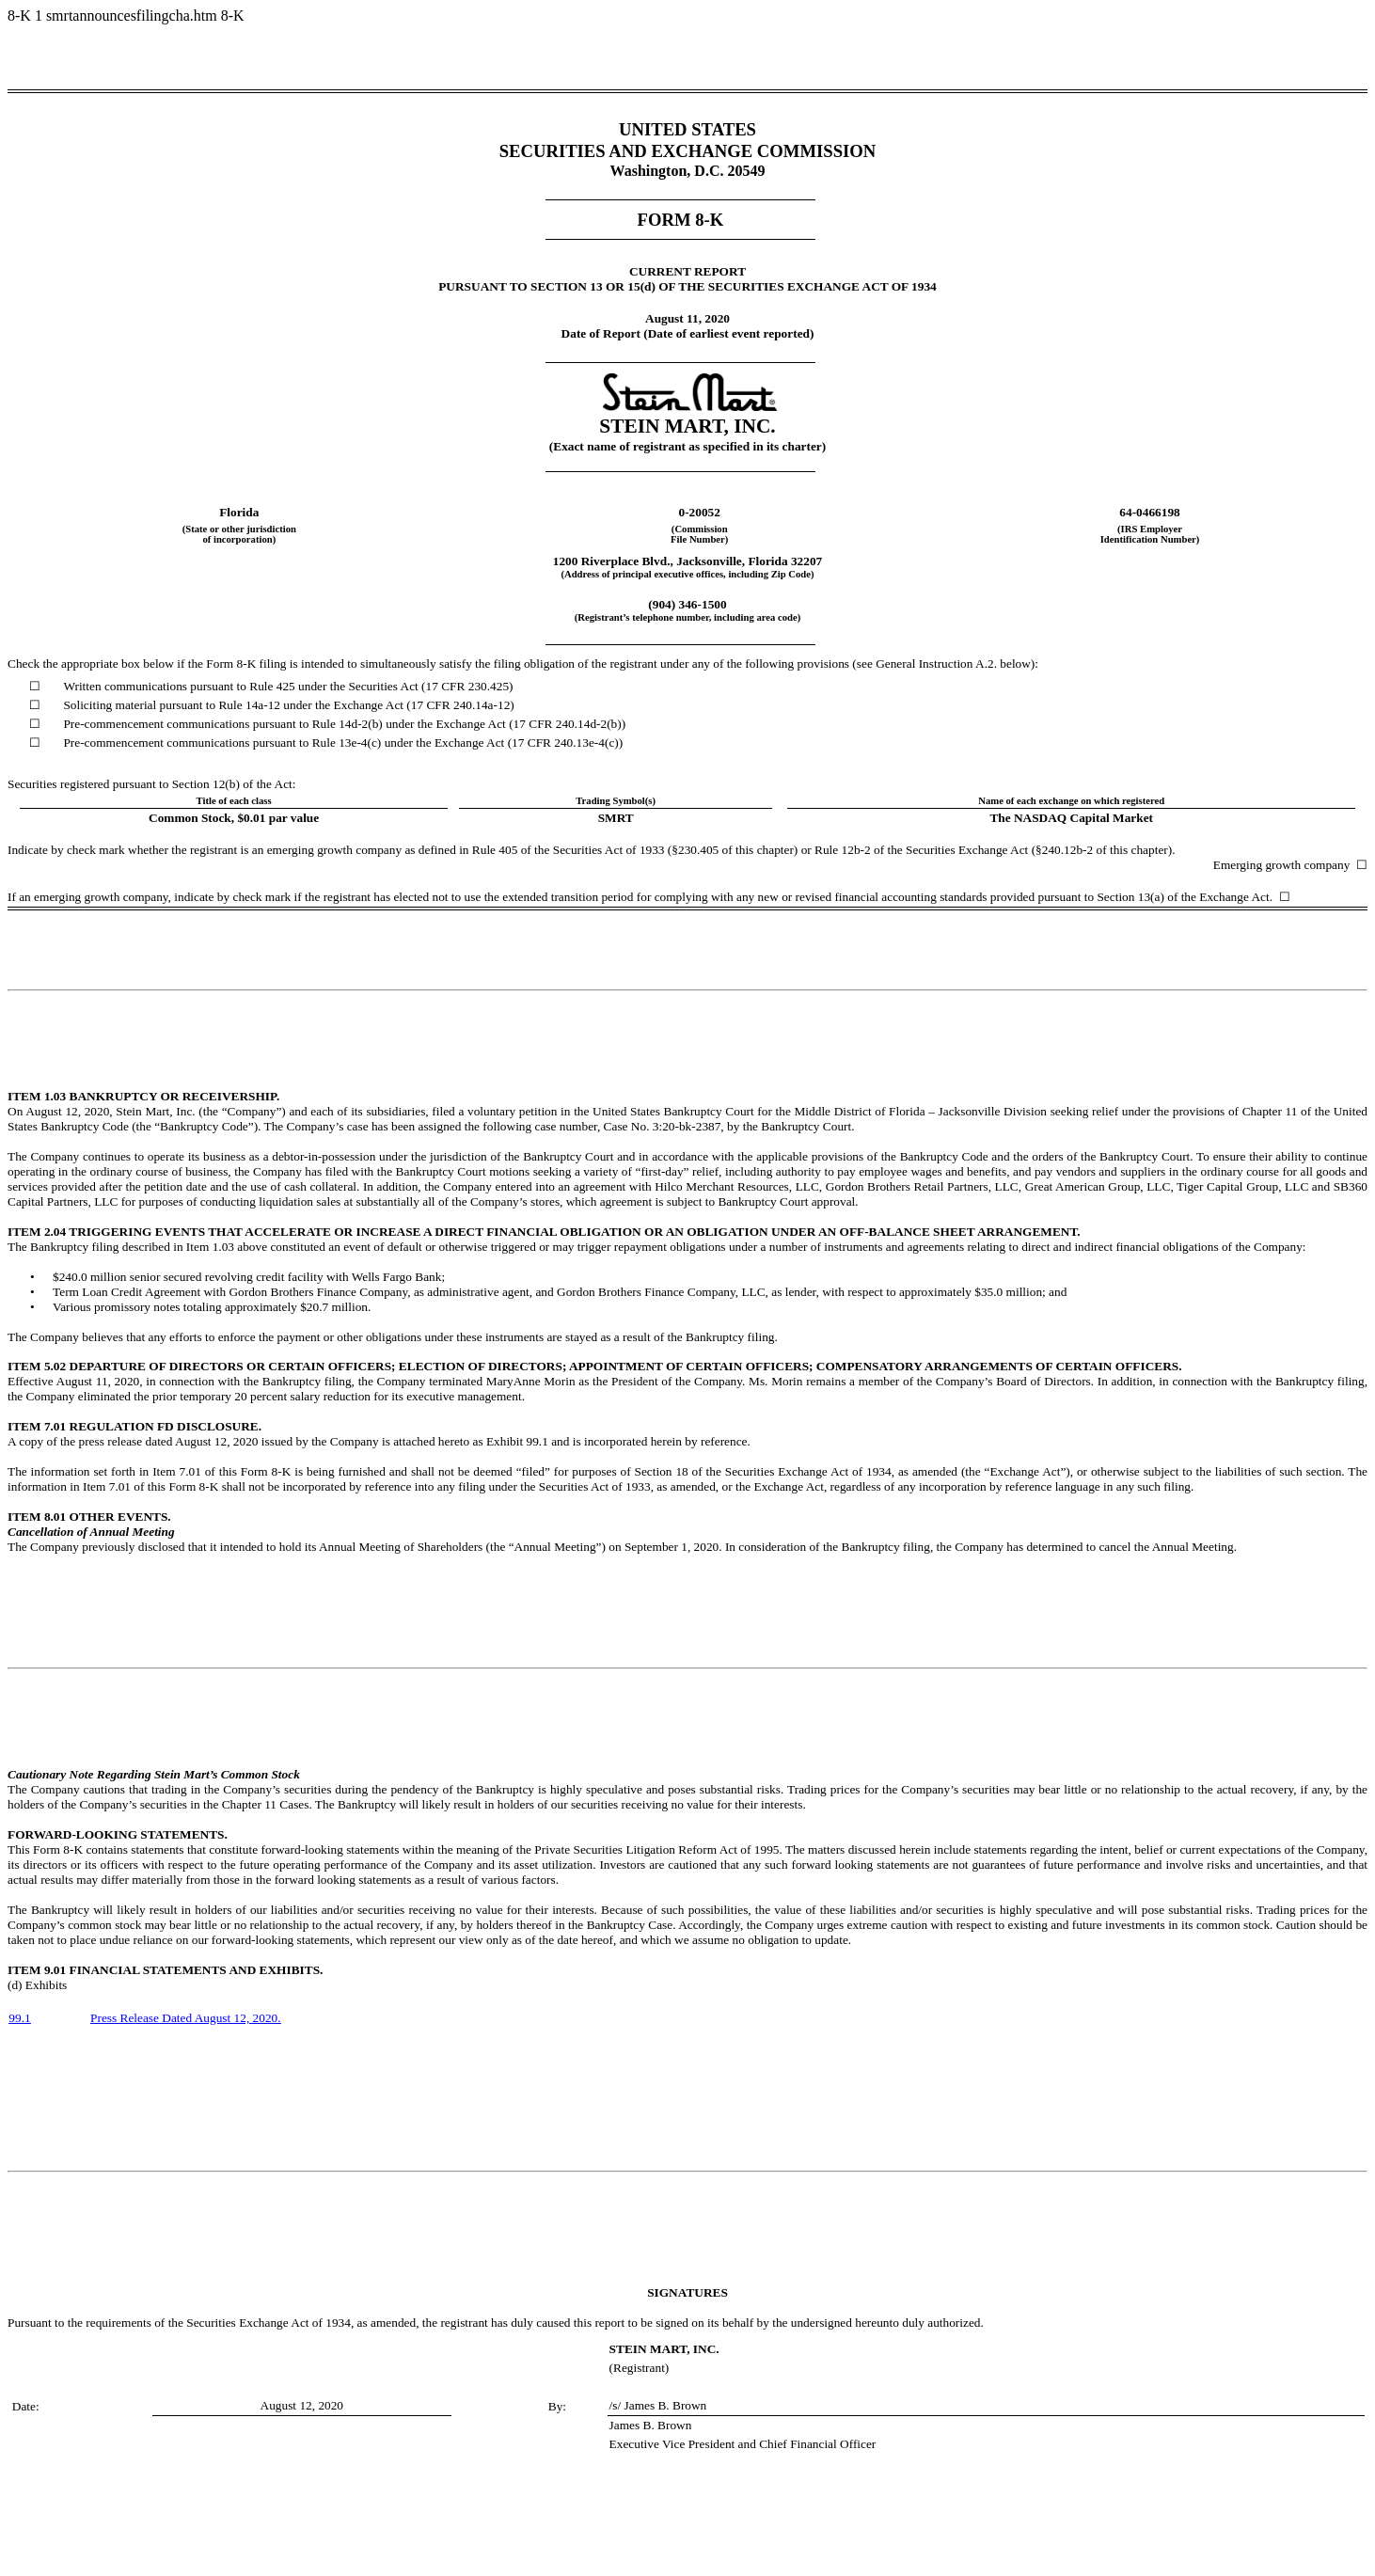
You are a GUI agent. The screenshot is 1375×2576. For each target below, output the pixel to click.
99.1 (19, 2018)
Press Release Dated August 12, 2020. (185, 2018)
